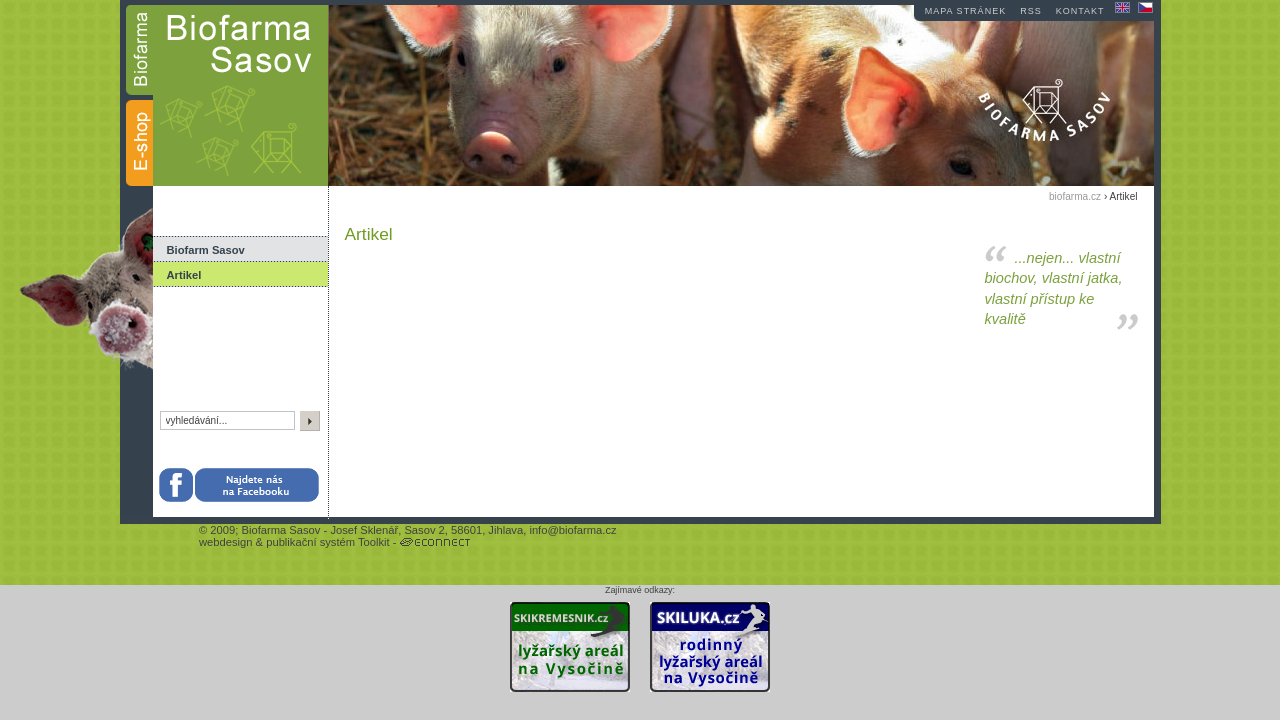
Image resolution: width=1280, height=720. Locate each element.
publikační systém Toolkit (328, 542)
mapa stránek (965, 11)
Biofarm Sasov (206, 250)
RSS (1031, 11)
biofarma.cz (1075, 196)
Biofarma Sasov (280, 530)
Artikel (184, 275)
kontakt (1080, 11)
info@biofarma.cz (572, 530)
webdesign (226, 542)
